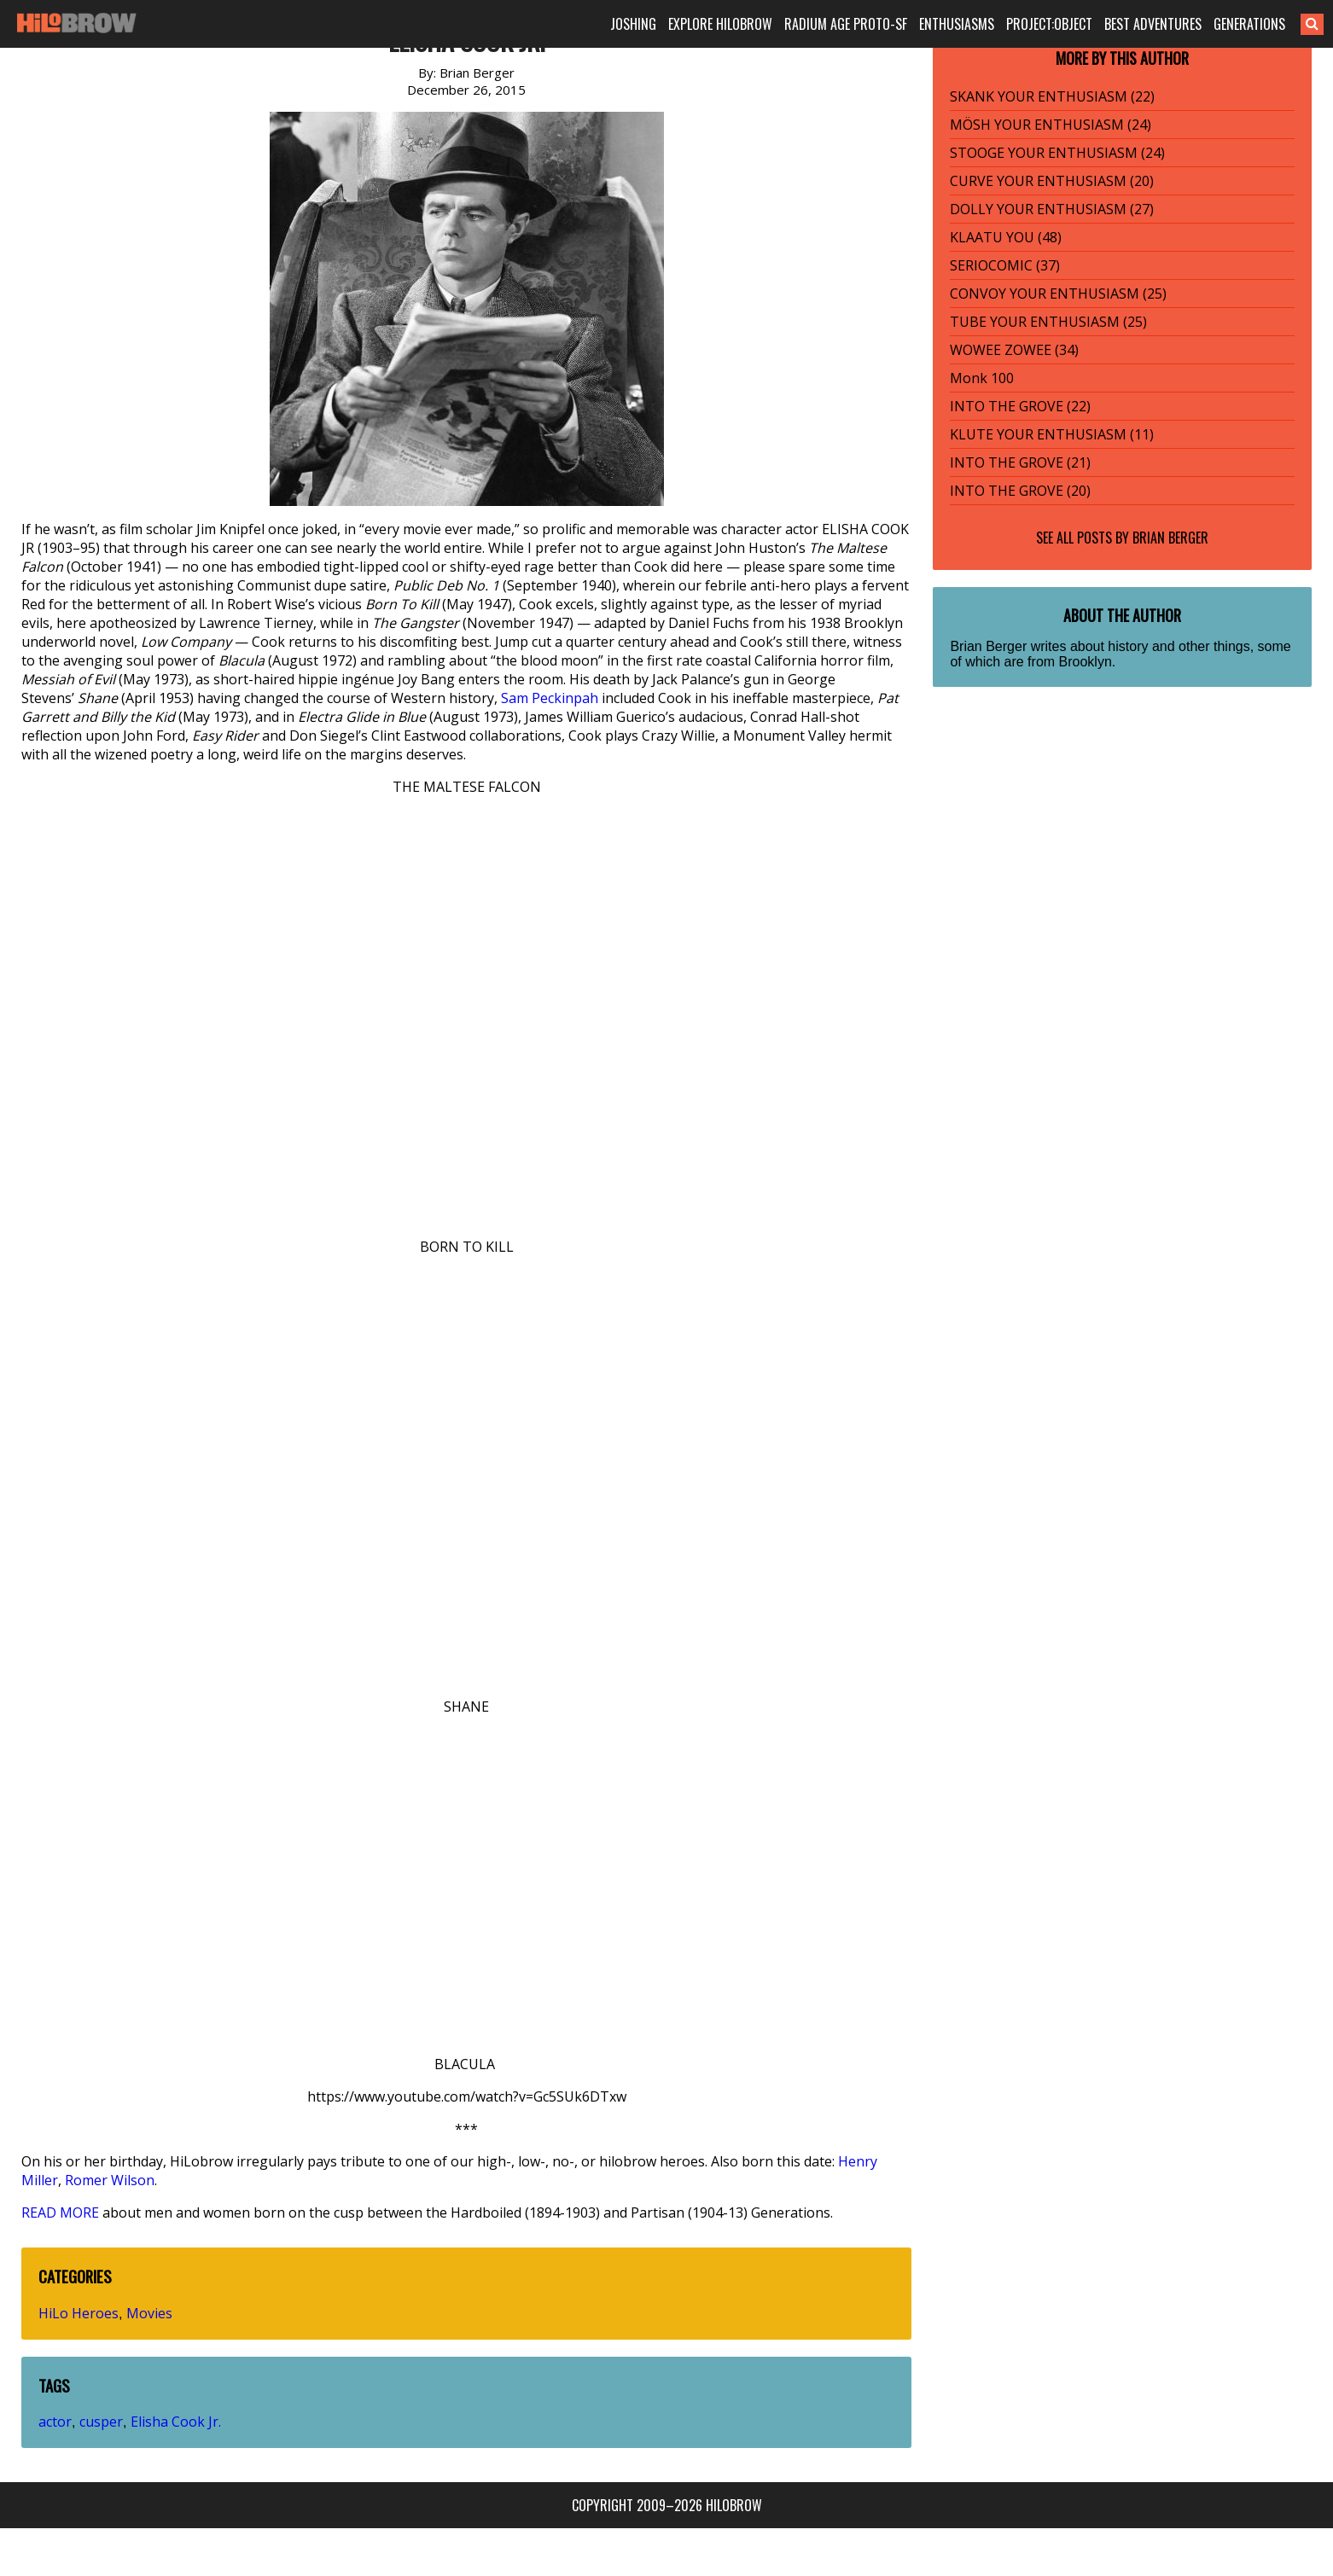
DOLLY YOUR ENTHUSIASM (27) (1052, 209)
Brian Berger (1170, 537)
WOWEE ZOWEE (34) (1014, 349)
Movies (149, 2313)
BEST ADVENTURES (1153, 24)
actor (55, 2421)
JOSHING (633, 24)
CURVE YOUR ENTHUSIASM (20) (1052, 181)
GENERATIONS (1249, 24)
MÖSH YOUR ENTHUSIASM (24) (1050, 124)
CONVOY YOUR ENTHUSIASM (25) (1058, 293)
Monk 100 (982, 378)
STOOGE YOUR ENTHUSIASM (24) (1057, 152)
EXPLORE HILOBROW (720, 24)
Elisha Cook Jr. (176, 2421)
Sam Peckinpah (549, 698)
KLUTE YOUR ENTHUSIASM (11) (1052, 434)
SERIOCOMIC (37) (1005, 265)
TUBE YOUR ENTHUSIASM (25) (1048, 321)
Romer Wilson (109, 2180)
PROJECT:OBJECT (1049, 24)
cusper (101, 2421)
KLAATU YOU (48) (1006, 237)
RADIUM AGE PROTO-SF (845, 24)
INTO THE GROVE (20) (1020, 490)
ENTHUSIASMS (956, 24)
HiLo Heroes (78, 2313)
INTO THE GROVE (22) (1020, 406)
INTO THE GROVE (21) (1020, 462)
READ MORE (60, 2212)
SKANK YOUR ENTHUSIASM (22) (1052, 96)
